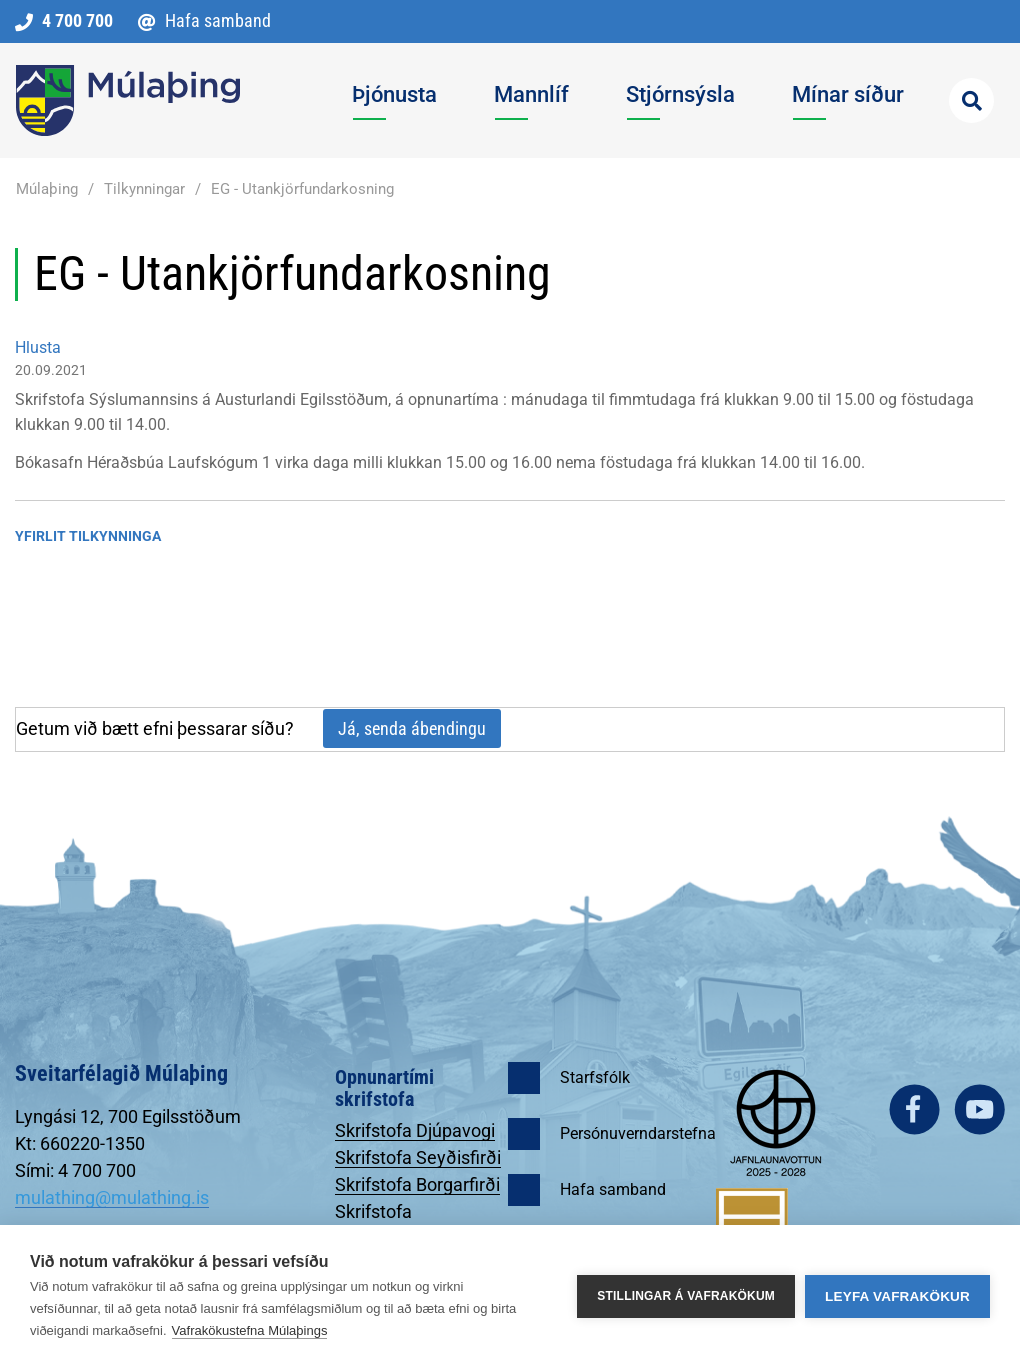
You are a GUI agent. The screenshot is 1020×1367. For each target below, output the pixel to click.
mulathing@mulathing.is (112, 1197)
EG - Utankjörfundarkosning (302, 189)
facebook (914, 1109)
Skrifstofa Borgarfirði (417, 1184)
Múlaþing (47, 189)
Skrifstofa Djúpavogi (415, 1130)
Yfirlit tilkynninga (88, 536)
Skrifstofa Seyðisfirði (418, 1157)
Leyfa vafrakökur (897, 1296)
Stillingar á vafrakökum (686, 1296)
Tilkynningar (144, 189)
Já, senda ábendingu (412, 728)
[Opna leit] (971, 100)
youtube (979, 1109)
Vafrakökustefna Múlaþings (250, 1330)
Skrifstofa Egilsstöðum (384, 1222)
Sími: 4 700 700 (75, 1170)
